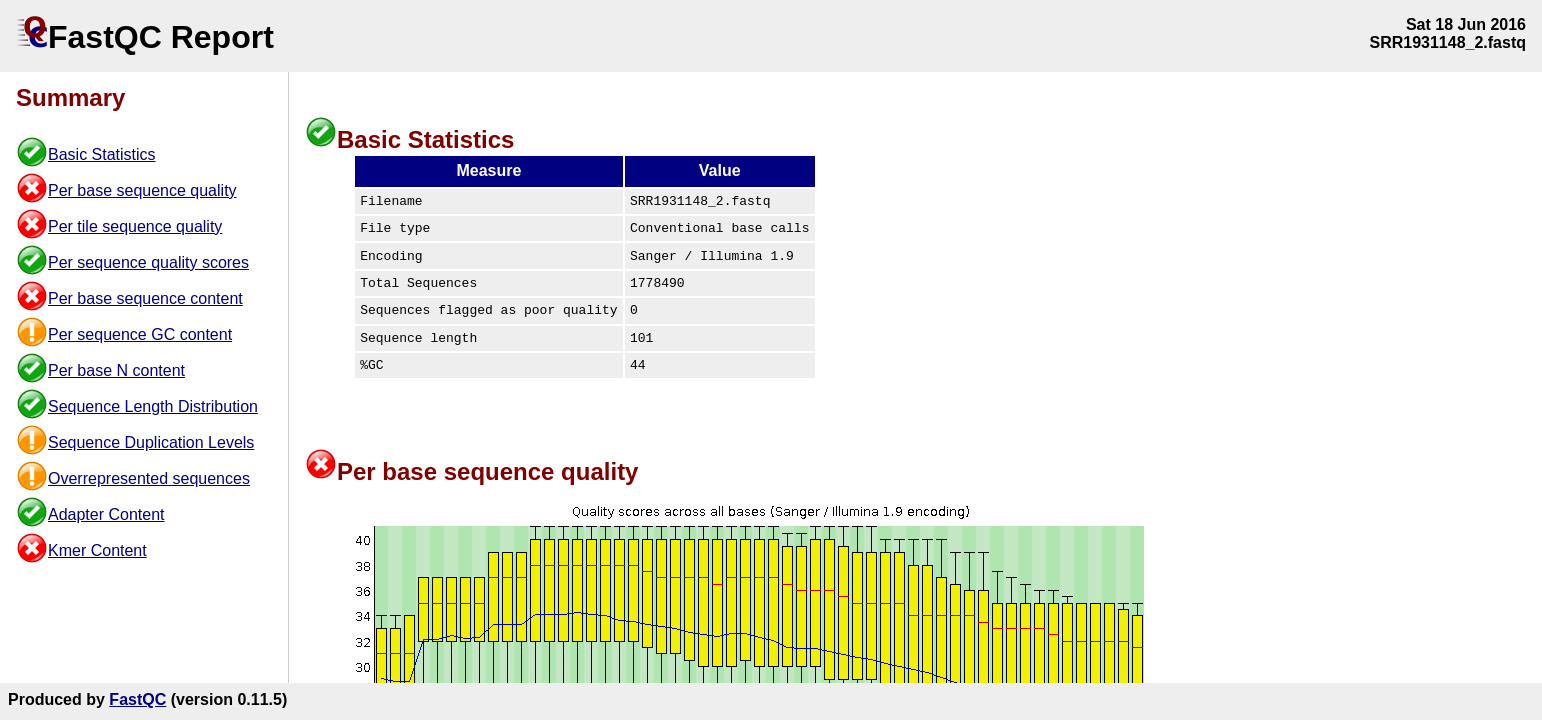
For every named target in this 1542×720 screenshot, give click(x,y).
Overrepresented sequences (149, 478)
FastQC (137, 699)
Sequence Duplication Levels (151, 442)
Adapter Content (106, 514)
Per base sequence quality (142, 190)
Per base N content (116, 370)
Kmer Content (97, 550)
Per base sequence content (145, 298)
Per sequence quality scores (148, 262)
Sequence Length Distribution (153, 406)
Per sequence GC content (140, 334)
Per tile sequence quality (135, 226)
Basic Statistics (102, 154)
